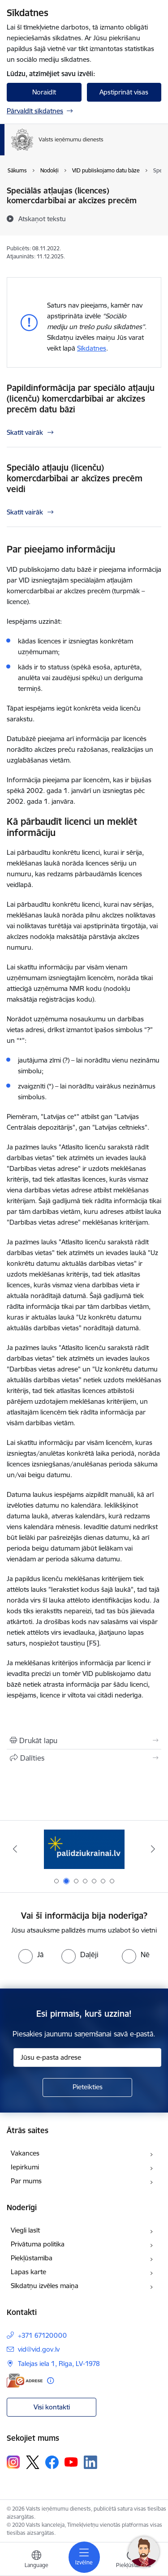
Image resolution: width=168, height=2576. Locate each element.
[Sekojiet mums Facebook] (52, 2462)
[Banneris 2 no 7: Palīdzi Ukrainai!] (84, 1849)
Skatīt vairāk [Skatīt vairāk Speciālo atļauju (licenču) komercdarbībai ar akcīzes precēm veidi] (25, 512)
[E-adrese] (25, 2380)
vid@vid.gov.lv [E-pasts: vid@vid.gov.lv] (39, 2349)
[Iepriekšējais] (14, 1849)
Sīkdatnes (91, 348)
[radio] (30, 1954)
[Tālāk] (153, 1849)
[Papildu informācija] (50, 2380)
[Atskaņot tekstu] (42, 218)
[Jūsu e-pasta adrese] (87, 2057)
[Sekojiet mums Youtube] (71, 2461)
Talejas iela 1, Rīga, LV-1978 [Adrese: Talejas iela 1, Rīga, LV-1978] (59, 2363)
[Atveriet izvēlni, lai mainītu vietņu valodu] (36, 2560)
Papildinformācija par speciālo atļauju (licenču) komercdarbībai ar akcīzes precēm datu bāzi (81, 398)
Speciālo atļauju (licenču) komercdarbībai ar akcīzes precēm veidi (74, 478)
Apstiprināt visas (123, 92)
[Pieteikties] (87, 2087)
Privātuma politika (38, 2244)
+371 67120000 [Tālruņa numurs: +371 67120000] (42, 2335)
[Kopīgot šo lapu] (84, 1757)
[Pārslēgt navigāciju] (84, 2557)
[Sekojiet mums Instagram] (13, 2462)
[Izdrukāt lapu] (84, 1740)
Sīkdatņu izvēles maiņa (44, 2285)
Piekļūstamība (31, 2258)
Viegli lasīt (25, 2230)
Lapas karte (28, 2271)
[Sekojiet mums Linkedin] (90, 2462)
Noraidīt (44, 92)
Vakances (25, 2153)
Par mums (26, 2181)
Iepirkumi (25, 2167)
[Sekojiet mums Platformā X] (32, 2462)
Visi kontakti (52, 2407)
